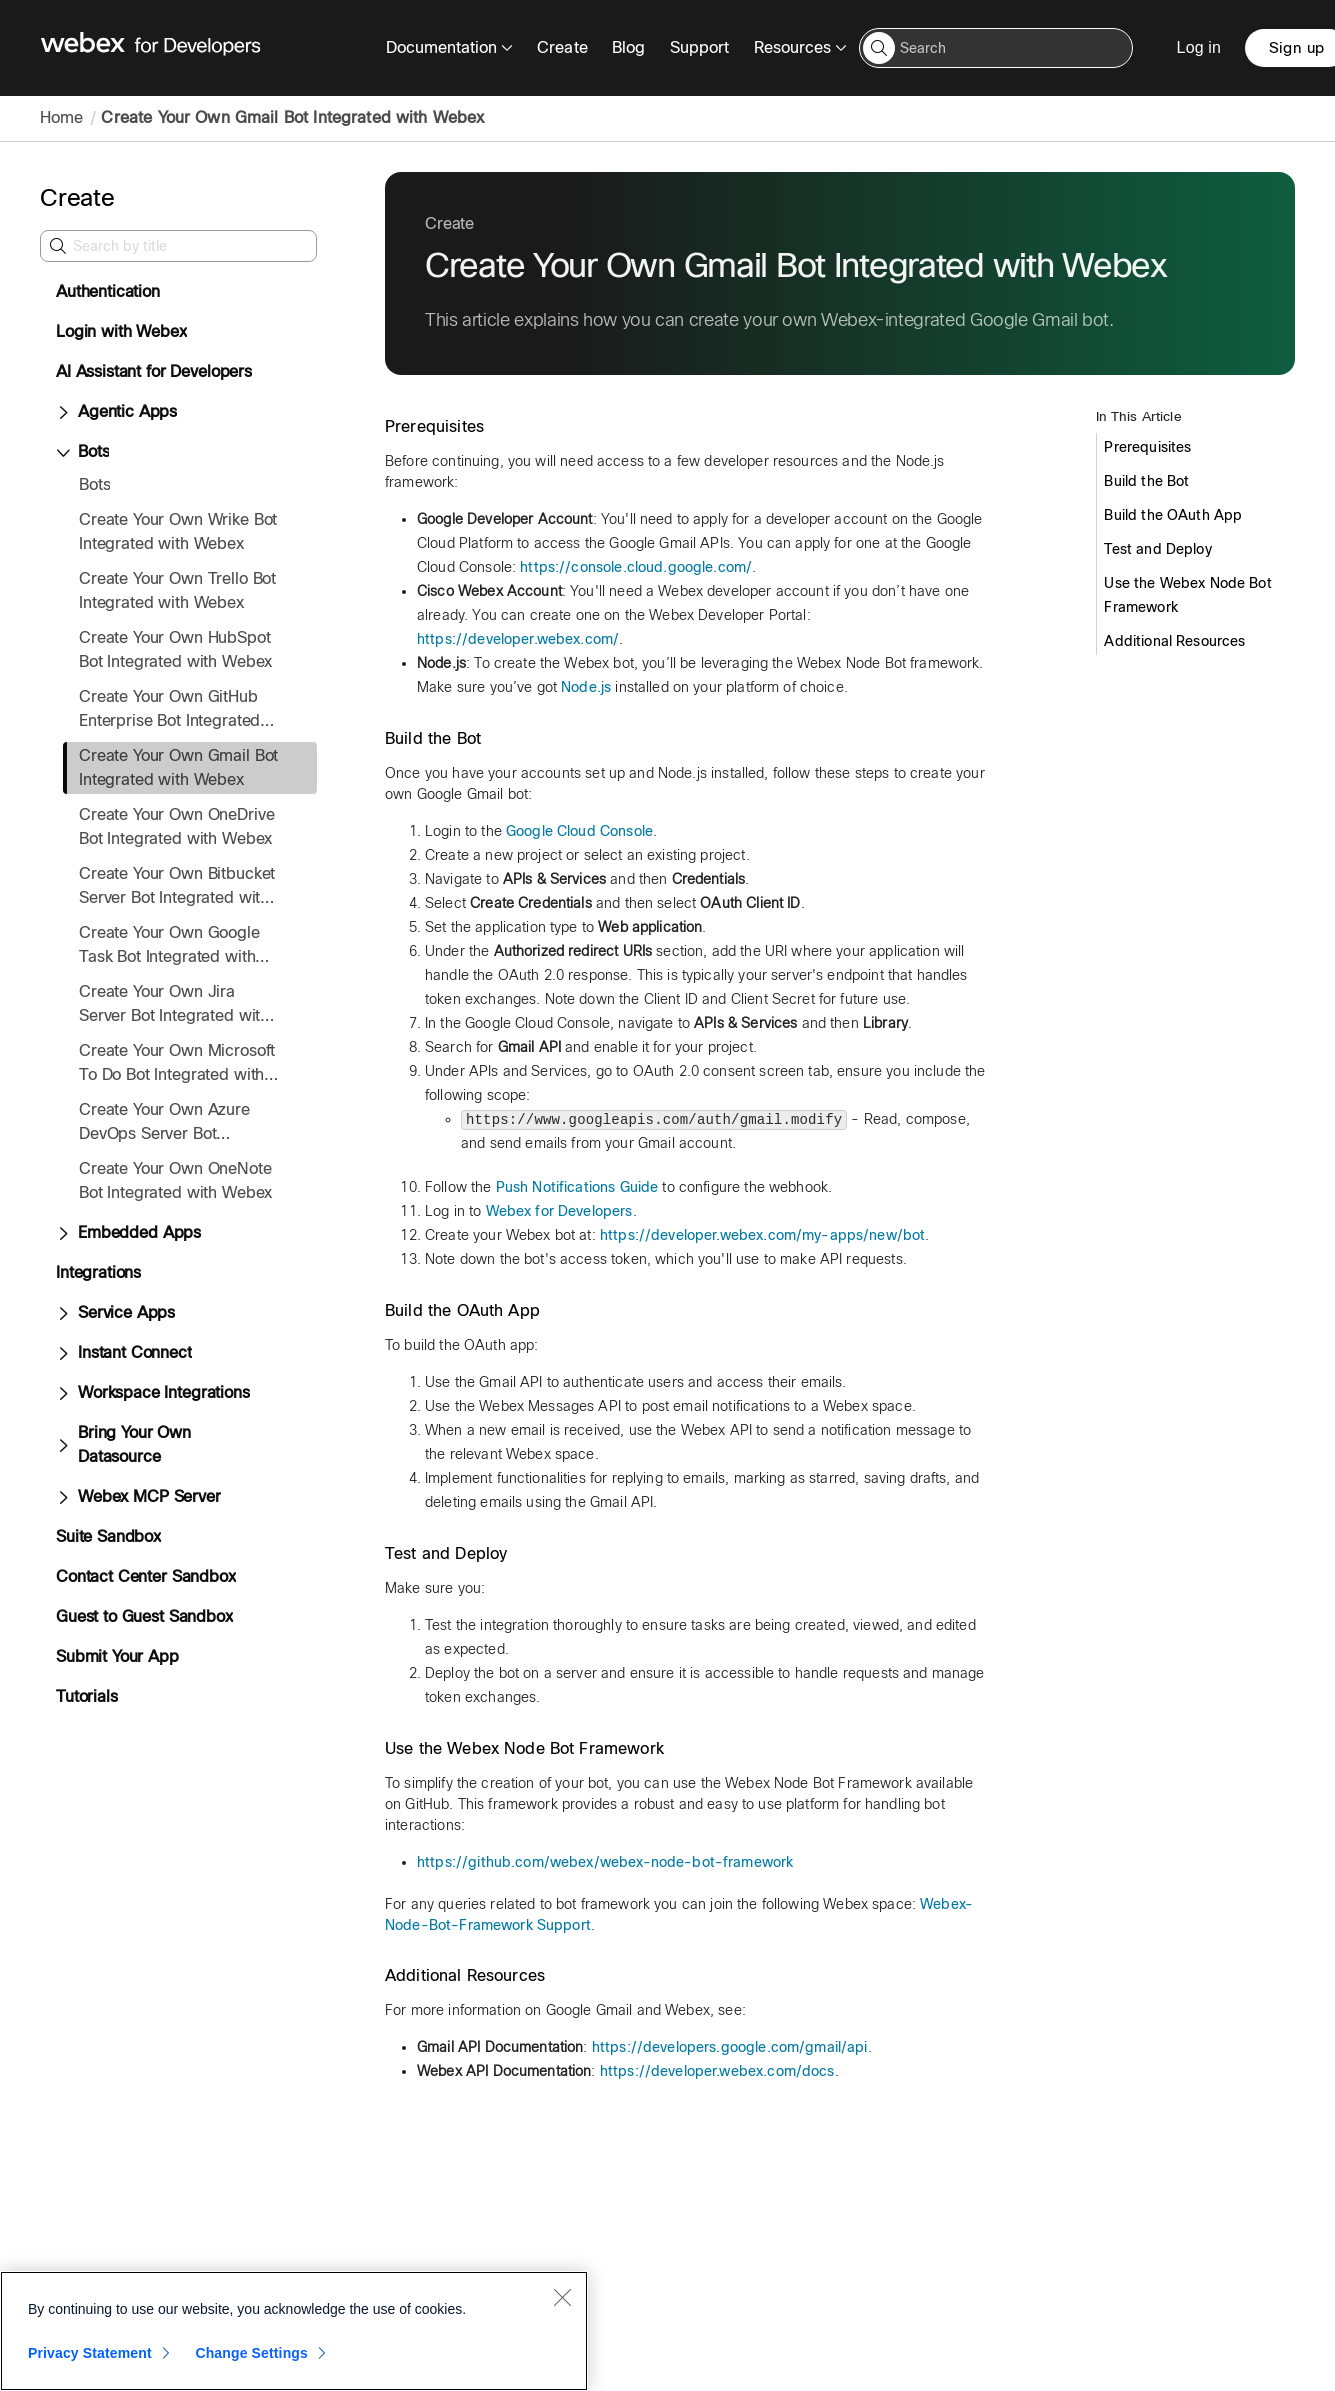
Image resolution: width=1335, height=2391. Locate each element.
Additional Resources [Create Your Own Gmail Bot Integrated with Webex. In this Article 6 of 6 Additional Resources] (1174, 641)
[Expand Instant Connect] (63, 1354)
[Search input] (996, 48)
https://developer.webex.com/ (518, 639)
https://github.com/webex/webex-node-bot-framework (605, 1862)
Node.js (586, 687)
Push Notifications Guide (577, 1187)
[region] (294, 2331)
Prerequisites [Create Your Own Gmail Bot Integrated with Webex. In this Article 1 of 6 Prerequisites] (1147, 447)
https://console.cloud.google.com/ (636, 567)
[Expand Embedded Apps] (63, 1234)
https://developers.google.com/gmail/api (730, 2047)
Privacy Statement (90, 2353)
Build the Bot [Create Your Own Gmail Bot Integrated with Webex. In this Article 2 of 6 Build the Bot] (1146, 481)
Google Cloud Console (579, 831)
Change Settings (251, 2353)
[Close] (562, 2297)
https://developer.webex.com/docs (717, 2071)
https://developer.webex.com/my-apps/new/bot (762, 1235)
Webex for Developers (559, 1211)
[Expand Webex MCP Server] (63, 1498)
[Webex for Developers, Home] (151, 48)
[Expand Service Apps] (63, 1314)
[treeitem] (190, 768)
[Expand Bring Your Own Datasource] (63, 1446)
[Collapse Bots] (63, 453)
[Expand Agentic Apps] (63, 413)
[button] (879, 48)
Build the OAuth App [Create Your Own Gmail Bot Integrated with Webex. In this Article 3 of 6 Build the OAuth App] (1173, 515)
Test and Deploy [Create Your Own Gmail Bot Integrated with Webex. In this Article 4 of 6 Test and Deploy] (1157, 549)
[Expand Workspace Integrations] (63, 1394)
